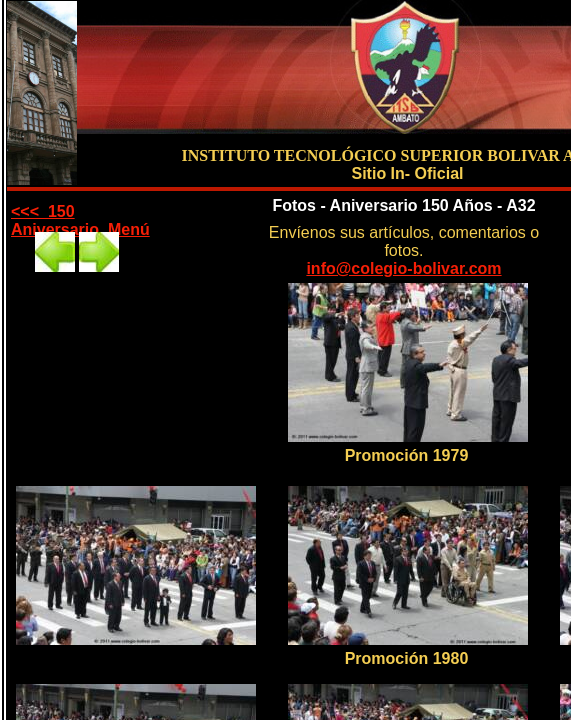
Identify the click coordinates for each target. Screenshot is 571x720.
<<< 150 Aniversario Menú (80, 220)
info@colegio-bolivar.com (403, 268)
